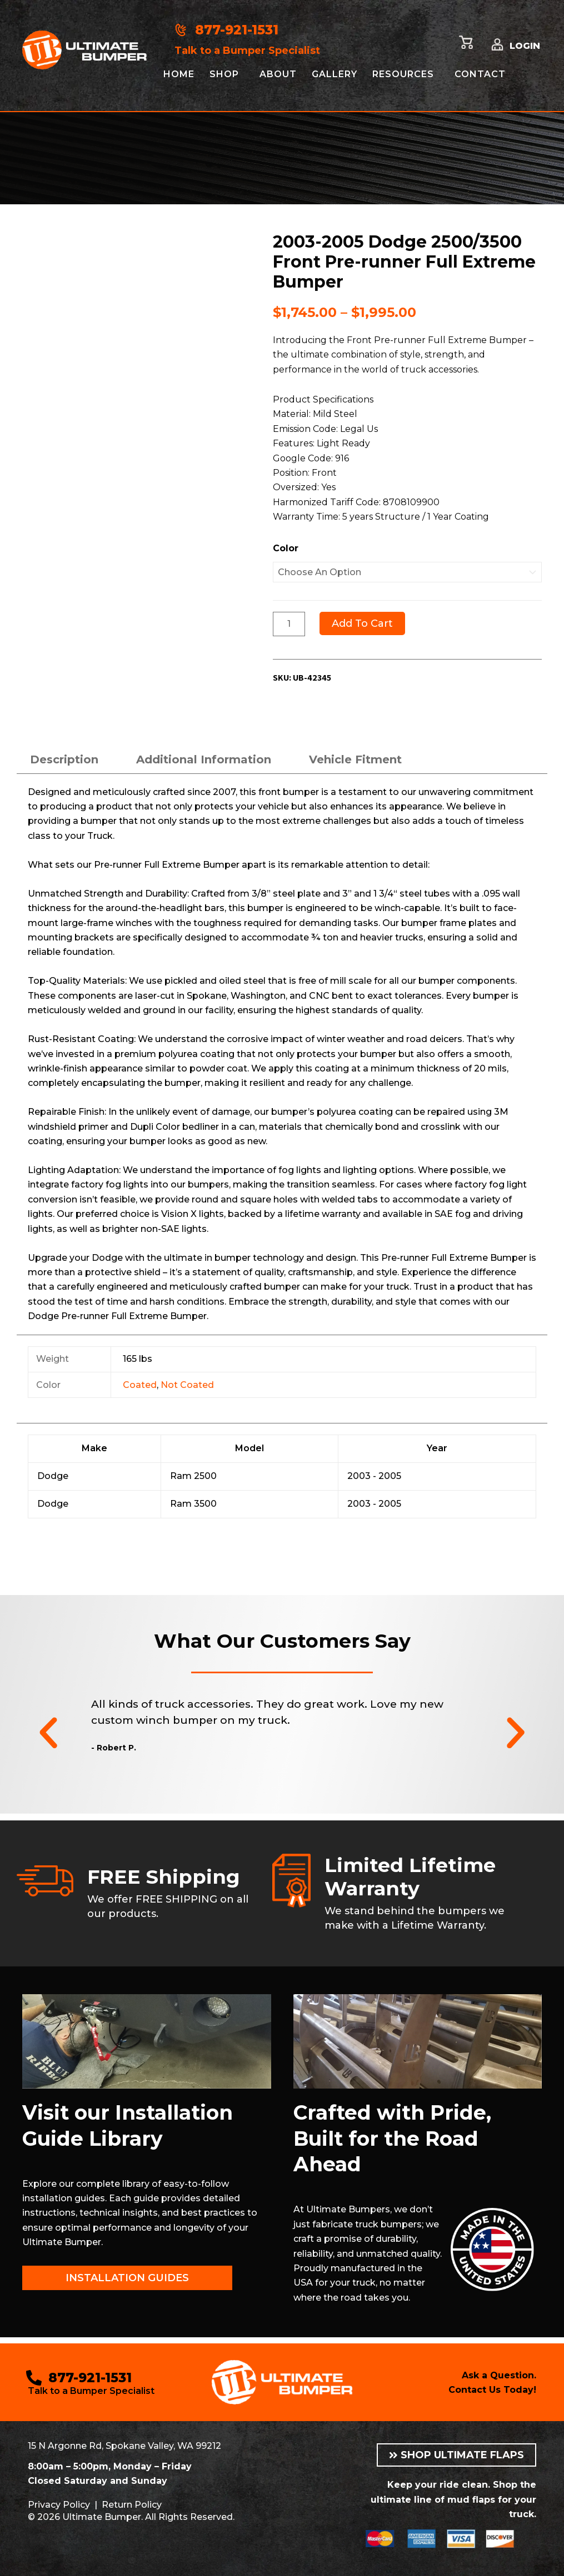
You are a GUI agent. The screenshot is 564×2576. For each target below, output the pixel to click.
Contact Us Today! (492, 2389)
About (278, 74)
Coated (140, 1385)
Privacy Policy (59, 2504)
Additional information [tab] (203, 759)
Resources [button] (403, 74)
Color (285, 548)
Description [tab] (64, 759)
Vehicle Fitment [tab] (355, 759)
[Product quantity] (289, 624)
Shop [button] (224, 74)
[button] (48, 1732)
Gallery (334, 74)
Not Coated (187, 1385)
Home (178, 74)
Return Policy (132, 2504)
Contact (480, 74)
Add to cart (362, 623)
